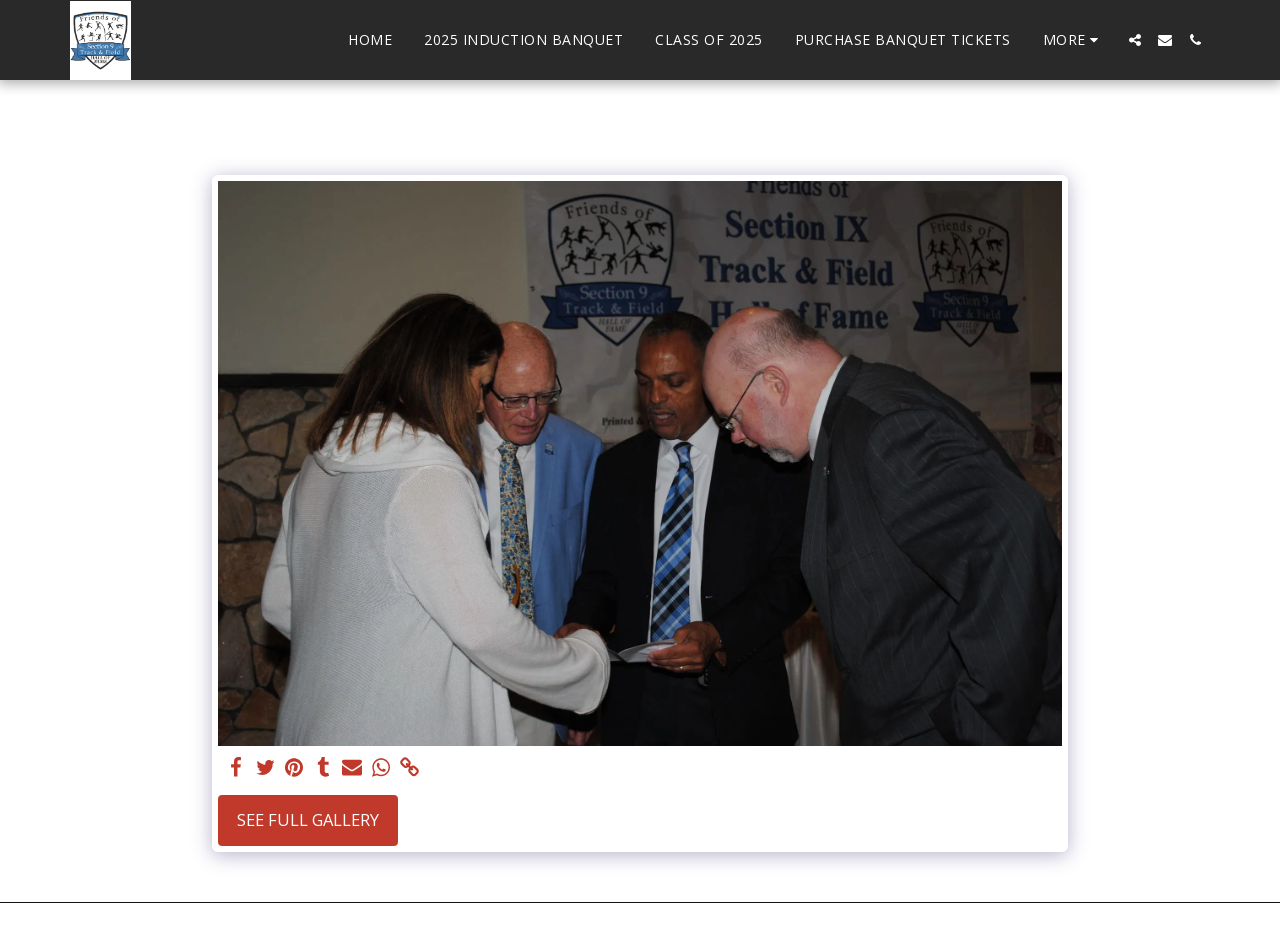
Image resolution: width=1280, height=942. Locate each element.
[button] (1135, 40)
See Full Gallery (308, 819)
